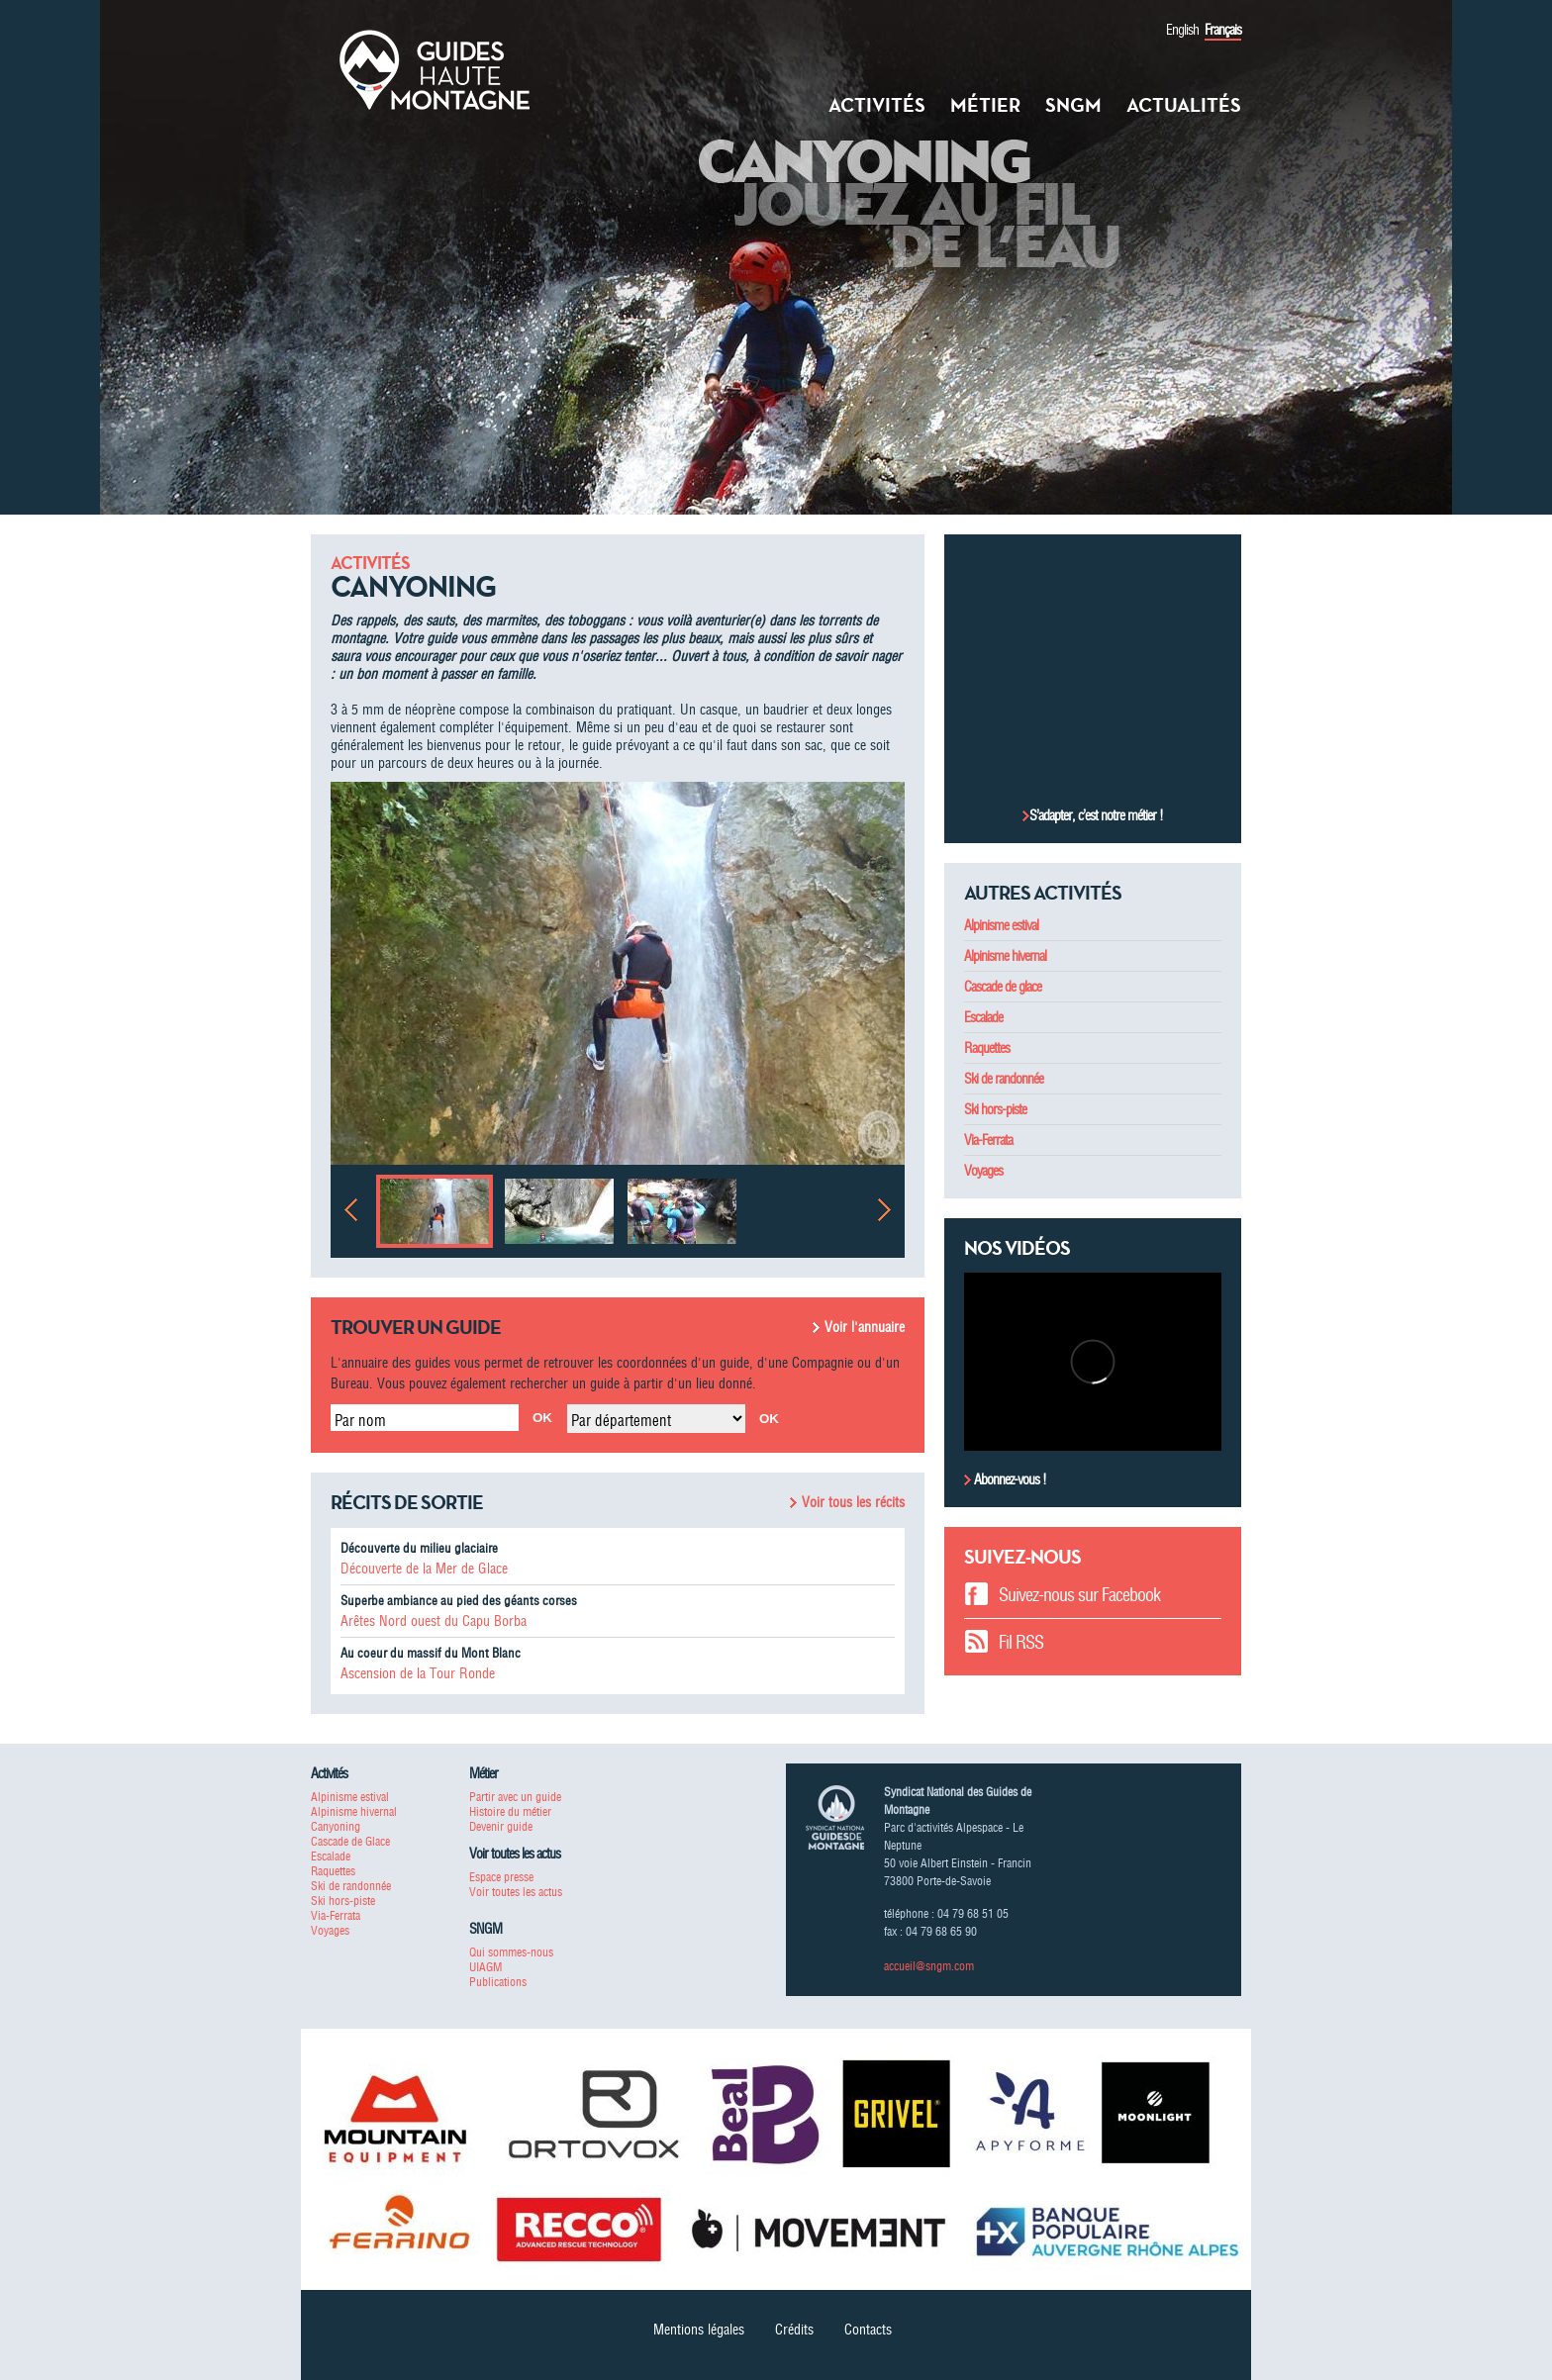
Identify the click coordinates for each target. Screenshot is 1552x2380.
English (1182, 30)
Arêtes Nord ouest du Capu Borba (433, 1621)
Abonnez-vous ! (1008, 1479)
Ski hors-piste (995, 1109)
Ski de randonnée (1003, 1079)
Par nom (360, 1420)
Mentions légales (698, 2329)
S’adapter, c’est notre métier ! (1096, 815)
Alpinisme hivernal (1005, 956)
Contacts (868, 2329)
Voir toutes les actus (515, 1891)
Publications (498, 1981)
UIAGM (485, 1966)
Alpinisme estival (1001, 925)
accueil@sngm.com (929, 1965)
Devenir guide (501, 1826)
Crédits (794, 2329)
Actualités (1183, 105)
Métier (985, 105)
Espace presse (501, 1876)
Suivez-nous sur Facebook (1079, 1594)
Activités (876, 105)
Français (1223, 30)
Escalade (983, 1017)
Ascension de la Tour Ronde (417, 1673)
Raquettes (987, 1048)
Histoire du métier (510, 1811)
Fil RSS (1021, 1642)
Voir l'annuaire (864, 1327)
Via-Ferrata (988, 1140)
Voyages (983, 1171)
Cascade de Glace (350, 1841)
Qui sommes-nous (511, 1952)
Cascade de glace (1002, 987)
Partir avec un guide (515, 1796)
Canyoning (335, 1826)
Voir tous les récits (853, 1502)
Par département (621, 1420)
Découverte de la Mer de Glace (424, 1568)
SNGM (1073, 105)
